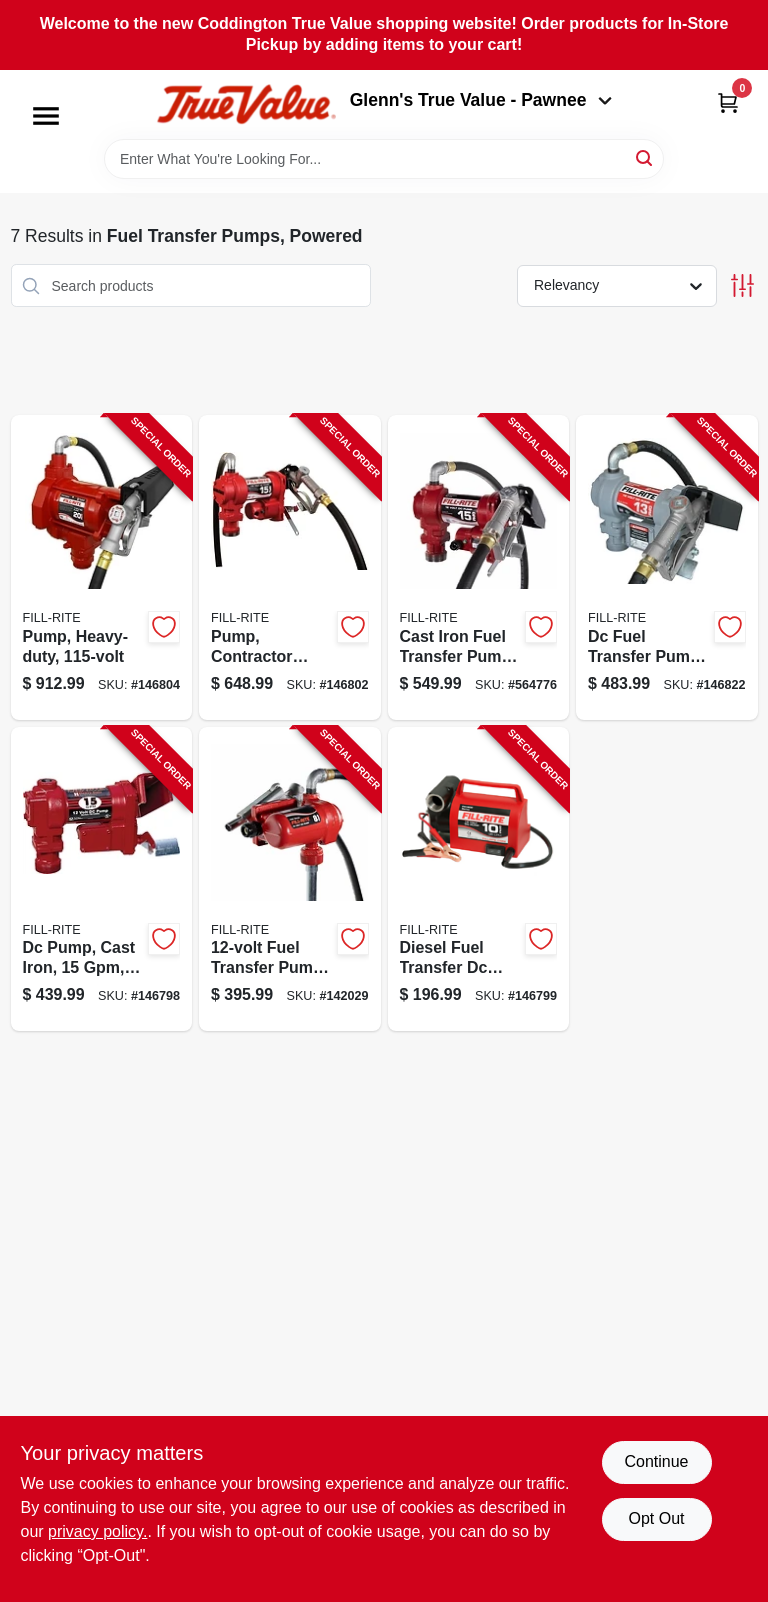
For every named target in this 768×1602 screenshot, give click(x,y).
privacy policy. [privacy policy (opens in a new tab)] (97, 1531)
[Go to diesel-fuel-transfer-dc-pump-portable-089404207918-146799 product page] (479, 879)
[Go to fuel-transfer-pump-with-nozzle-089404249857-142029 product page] (290, 879)
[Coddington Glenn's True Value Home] (246, 104)
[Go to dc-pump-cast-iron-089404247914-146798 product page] (102, 879)
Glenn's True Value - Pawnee (481, 100)
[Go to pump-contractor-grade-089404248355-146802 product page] (290, 567)
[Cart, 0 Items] (728, 102)
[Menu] (46, 116)
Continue (656, 1461)
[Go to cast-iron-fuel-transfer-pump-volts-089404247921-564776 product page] (479, 567)
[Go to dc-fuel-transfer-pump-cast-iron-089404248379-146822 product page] (667, 567)
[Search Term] (384, 159)
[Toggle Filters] (742, 285)
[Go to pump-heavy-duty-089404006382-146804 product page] (102, 567)
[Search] (645, 157)
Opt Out (656, 1518)
